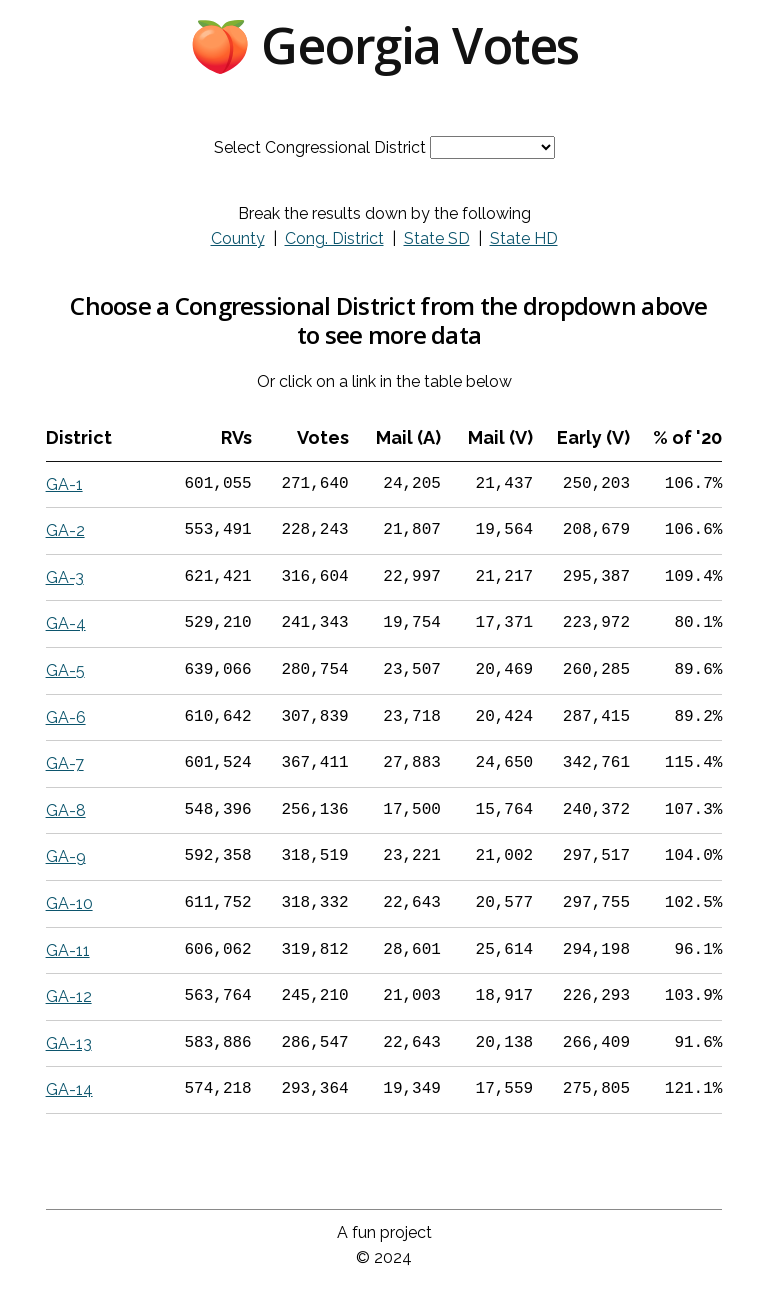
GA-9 (66, 856)
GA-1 (64, 484)
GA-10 (69, 903)
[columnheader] (100, 438)
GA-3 (65, 577)
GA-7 (65, 763)
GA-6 (66, 717)
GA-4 (66, 623)
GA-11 (68, 950)
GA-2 (65, 530)
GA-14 (69, 1089)
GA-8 (66, 810)
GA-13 (69, 1043)
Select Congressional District (320, 147)
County (238, 238)
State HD (524, 238)
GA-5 (65, 670)
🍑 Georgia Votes (384, 45)
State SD (437, 238)
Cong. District (334, 238)
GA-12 (69, 996)
